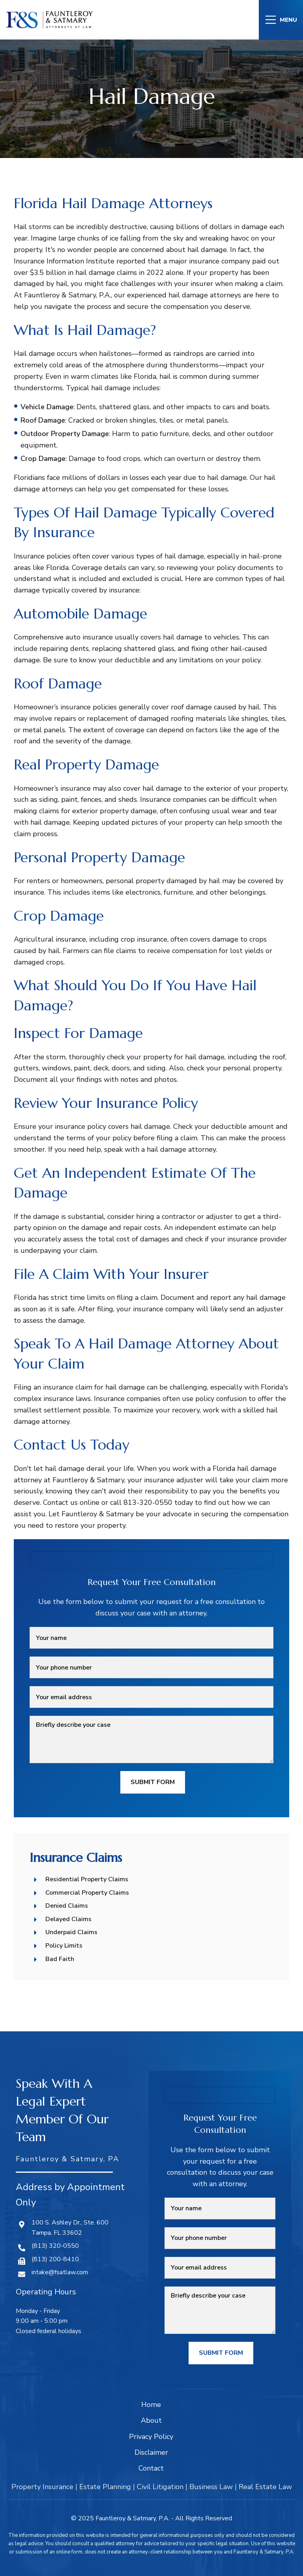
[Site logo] (49, 19)
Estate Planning (105, 2486)
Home (151, 2404)
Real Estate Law (265, 2486)
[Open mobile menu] (281, 20)
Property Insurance (42, 2486)
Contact (151, 2468)
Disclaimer (151, 2452)
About (151, 2420)
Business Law (211, 2486)
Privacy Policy (151, 2436)
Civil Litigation (160, 2486)
